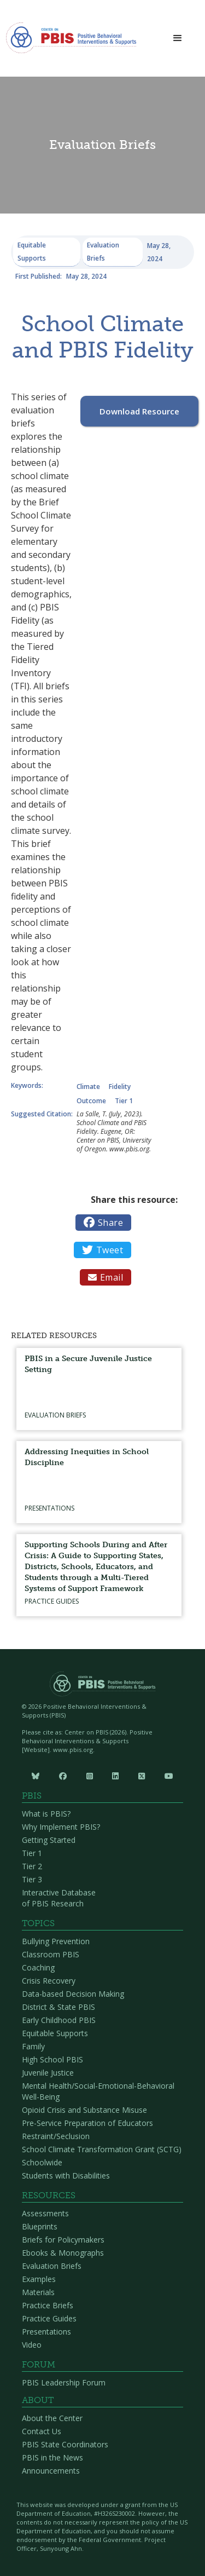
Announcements (51, 2470)
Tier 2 (32, 1866)
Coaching (38, 1967)
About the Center (52, 2418)
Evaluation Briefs (51, 2266)
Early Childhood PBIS (59, 2020)
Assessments (45, 2213)
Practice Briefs (47, 2305)
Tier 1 (32, 1853)
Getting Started (48, 1840)
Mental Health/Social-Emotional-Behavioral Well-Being (98, 2091)
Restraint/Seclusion (56, 2136)
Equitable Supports (55, 2033)
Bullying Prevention (56, 1941)
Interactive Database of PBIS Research (59, 1898)
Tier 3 (32, 1879)
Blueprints (39, 2226)
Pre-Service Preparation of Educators (87, 2123)
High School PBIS (52, 2059)
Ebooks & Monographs (63, 2252)
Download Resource (139, 411)
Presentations (46, 2331)
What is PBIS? (46, 1813)
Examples (39, 2279)
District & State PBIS (58, 2007)
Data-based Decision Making (73, 1994)
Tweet (102, 1250)
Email (105, 1277)
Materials (38, 2292)
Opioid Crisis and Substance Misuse (84, 2110)
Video (32, 2344)
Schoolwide (42, 2162)
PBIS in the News (52, 2457)
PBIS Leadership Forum (64, 2382)
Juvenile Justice (48, 2072)
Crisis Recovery (48, 1980)
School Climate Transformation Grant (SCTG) (101, 2149)
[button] (177, 38)
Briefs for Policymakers (63, 2239)
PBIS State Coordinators (65, 2444)
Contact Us (41, 2431)
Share (103, 1223)
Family (33, 2046)
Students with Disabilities (66, 2175)
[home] (71, 41)
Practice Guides (49, 2318)
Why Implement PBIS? (61, 1827)
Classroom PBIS (50, 1954)
